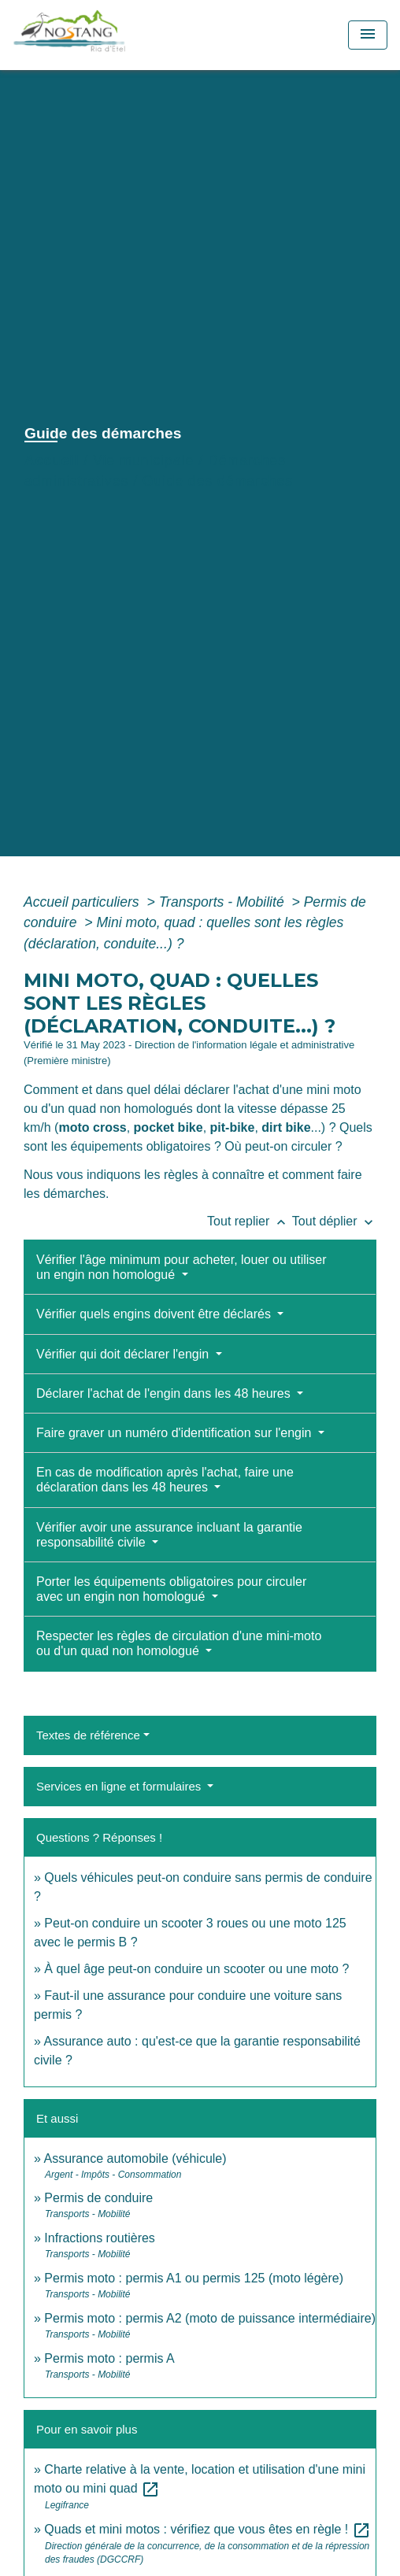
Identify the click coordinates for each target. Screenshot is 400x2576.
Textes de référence (88, 1735)
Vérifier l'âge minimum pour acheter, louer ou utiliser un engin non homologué (181, 1267)
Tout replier (249, 1221)
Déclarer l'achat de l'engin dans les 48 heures (165, 1393)
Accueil (52, 460)
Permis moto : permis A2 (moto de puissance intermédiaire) (210, 2318)
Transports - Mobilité (223, 902)
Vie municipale (143, 460)
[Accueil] (104, 35)
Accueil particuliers (83, 902)
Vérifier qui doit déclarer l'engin (124, 1354)
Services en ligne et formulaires (120, 1786)
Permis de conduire (98, 2198)
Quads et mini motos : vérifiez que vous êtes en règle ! (207, 2529)
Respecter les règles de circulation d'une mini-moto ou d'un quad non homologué (178, 1643)
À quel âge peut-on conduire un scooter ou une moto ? (196, 1968)
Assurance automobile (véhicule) (134, 2158)
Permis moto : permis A (109, 2358)
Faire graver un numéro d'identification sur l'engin (175, 1433)
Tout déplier (334, 1221)
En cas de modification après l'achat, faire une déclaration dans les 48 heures (165, 1479)
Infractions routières (99, 2238)
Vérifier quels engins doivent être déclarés (155, 1314)
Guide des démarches (218, 481)
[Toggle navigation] (367, 35)
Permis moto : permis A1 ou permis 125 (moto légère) (193, 2278)
